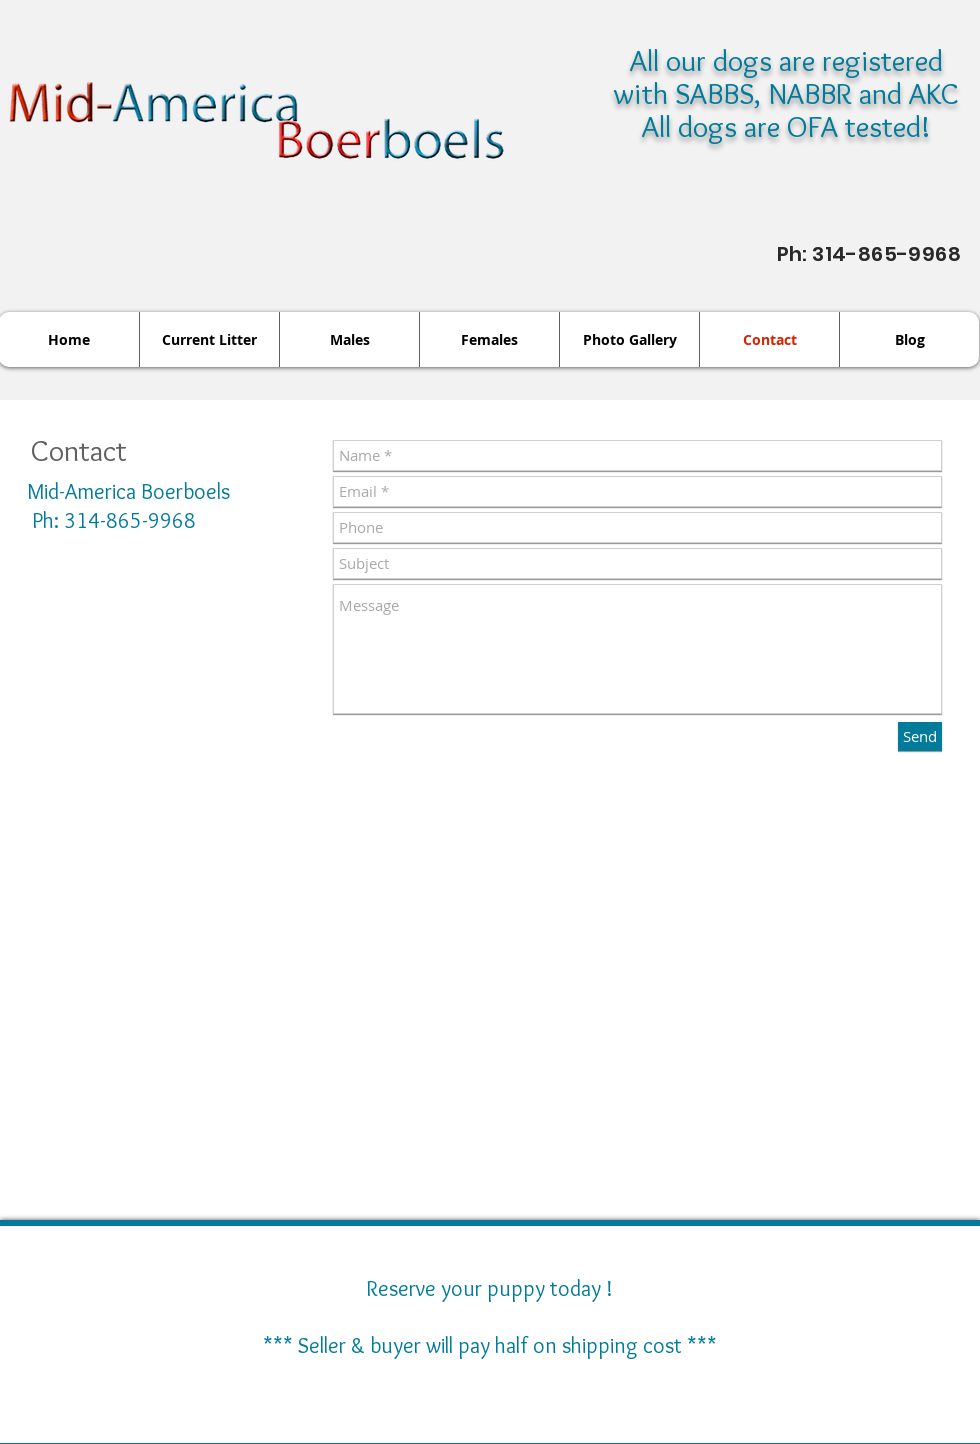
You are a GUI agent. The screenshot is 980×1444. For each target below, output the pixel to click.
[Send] (920, 736)
